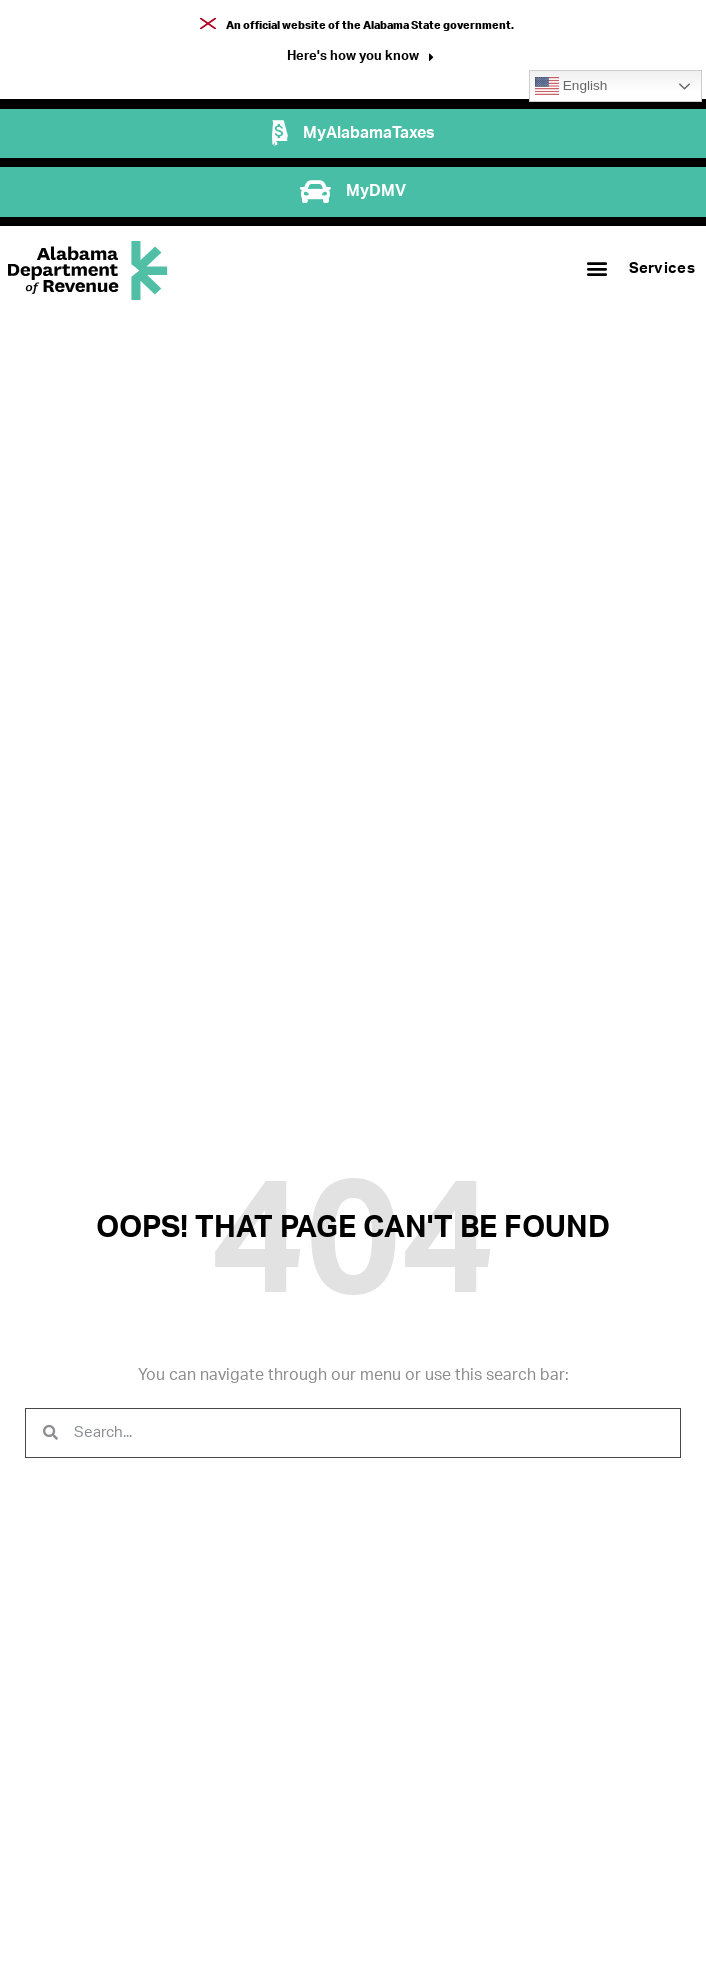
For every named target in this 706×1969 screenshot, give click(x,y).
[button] (360, 58)
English (571, 86)
